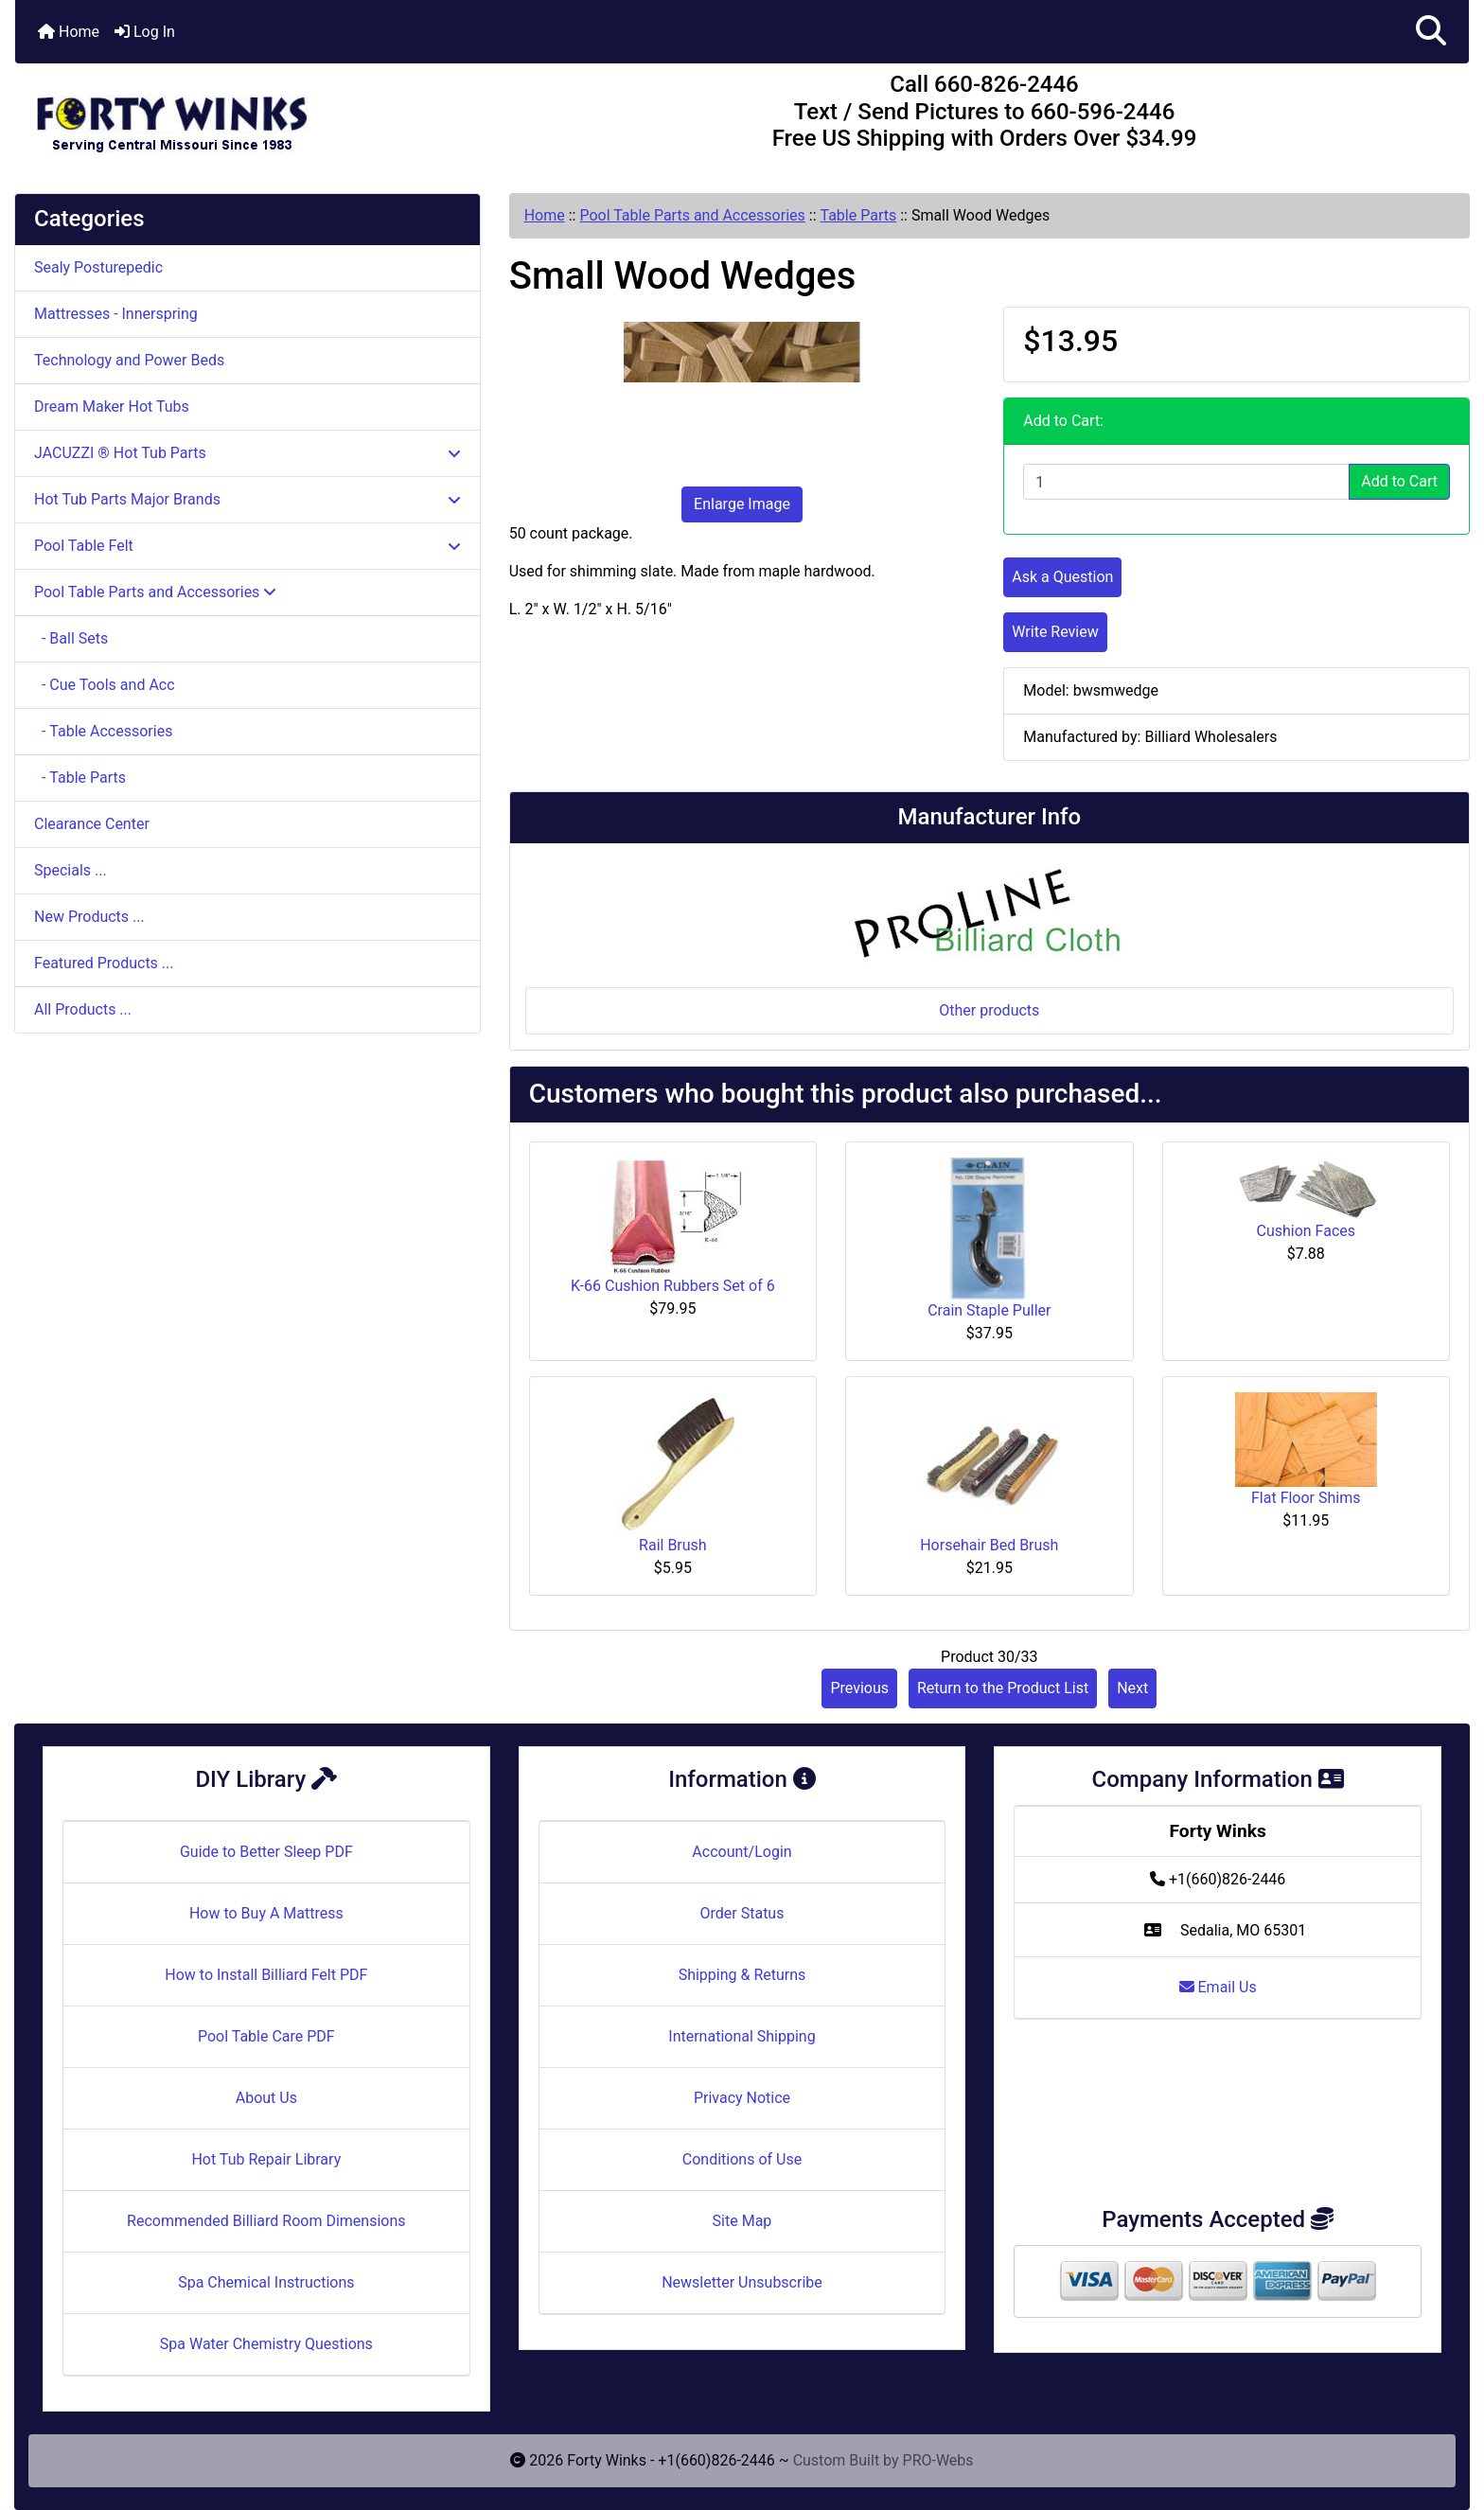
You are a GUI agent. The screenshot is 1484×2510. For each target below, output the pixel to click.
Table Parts (858, 215)
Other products (989, 1010)
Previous (859, 1688)
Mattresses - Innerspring (116, 314)
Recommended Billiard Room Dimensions (266, 2221)
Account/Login (741, 1852)
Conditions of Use (742, 2159)
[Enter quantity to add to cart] (1186, 482)
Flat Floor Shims (1306, 1498)
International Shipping (741, 2036)
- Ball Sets (71, 638)
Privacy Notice (742, 2098)
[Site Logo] (257, 115)
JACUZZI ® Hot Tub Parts (247, 453)
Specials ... (70, 870)
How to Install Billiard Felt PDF (266, 1975)
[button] (1431, 32)
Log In (145, 32)
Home (68, 32)
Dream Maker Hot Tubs (111, 406)
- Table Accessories (103, 731)
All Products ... (83, 1009)
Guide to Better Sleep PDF (266, 1852)
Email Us (1218, 1987)
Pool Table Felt (247, 546)
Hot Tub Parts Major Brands (247, 499)
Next (1132, 1688)
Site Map (742, 2221)
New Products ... (89, 917)
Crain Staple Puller (989, 1310)
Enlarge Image (742, 504)
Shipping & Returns (742, 1975)
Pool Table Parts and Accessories (691, 215)
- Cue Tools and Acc (104, 685)
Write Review (1055, 632)
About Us (266, 2098)
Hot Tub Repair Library (266, 2159)
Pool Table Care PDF (266, 2036)
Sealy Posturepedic (98, 267)
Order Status (742, 1913)
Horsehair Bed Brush (989, 1545)
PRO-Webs (938, 2460)
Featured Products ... (104, 963)
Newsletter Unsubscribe (742, 2282)
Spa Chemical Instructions (266, 2282)
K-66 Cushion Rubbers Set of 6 (673, 1286)
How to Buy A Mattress (266, 1913)
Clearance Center (92, 824)
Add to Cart (1399, 481)
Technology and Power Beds (129, 360)
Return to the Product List (1002, 1688)
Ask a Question (1062, 577)
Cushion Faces (1305, 1231)
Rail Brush (673, 1545)
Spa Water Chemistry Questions (266, 2344)
